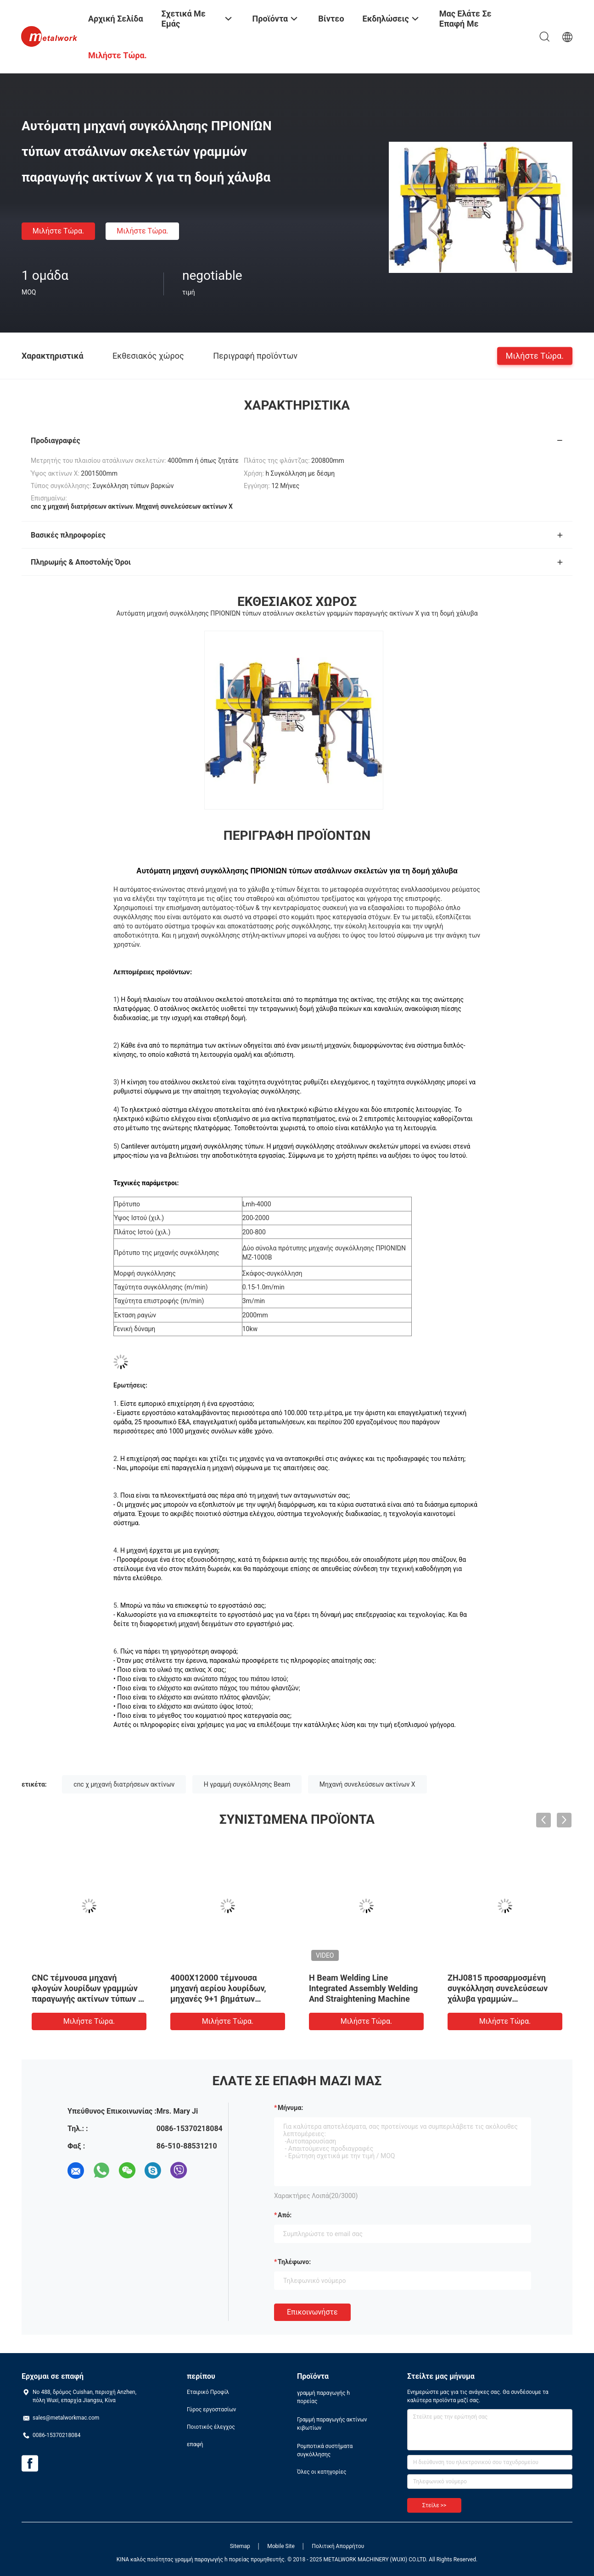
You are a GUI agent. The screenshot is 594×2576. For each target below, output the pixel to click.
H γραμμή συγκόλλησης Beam (247, 1784)
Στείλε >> (434, 2505)
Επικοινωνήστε (312, 2312)
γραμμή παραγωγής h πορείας (323, 2397)
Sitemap (240, 2546)
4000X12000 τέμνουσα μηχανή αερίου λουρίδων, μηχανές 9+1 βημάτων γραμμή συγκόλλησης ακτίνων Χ (227, 1999)
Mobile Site (281, 2546)
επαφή (195, 2444)
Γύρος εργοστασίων (211, 2409)
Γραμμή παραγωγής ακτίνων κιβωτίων (332, 2423)
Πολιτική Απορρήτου (338, 2546)
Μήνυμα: (290, 2107)
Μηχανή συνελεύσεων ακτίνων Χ (367, 1784)
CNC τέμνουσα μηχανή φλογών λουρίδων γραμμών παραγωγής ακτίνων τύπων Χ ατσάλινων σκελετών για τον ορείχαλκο (87, 1999)
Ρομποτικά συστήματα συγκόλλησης (325, 2450)
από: (284, 2215)
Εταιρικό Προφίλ (208, 2392)
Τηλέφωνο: (294, 2261)
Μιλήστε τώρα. (58, 231)
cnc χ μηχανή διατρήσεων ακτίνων (123, 1784)
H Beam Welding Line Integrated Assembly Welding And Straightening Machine (363, 1988)
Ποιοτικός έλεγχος (211, 2427)
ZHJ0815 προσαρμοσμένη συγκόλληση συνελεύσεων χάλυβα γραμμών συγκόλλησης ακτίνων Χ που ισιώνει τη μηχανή (501, 1999)
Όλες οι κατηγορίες (321, 2472)
